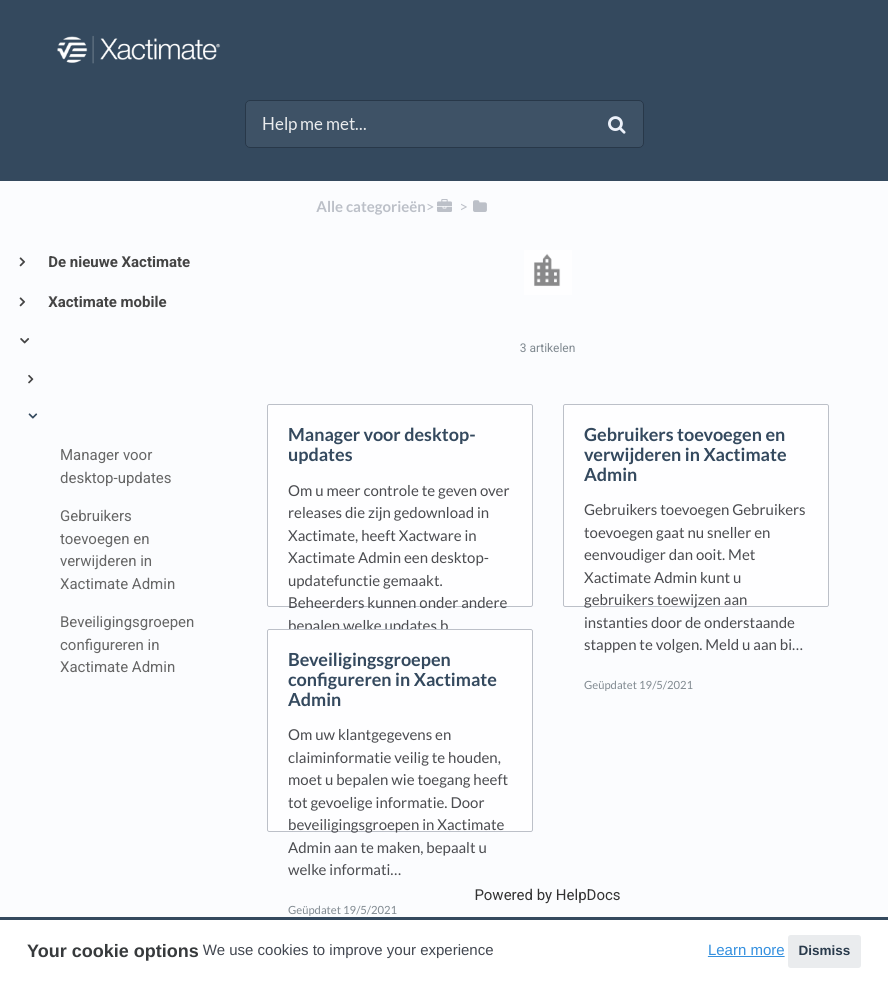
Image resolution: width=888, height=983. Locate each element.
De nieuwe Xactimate (117, 262)
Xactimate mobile (106, 302)
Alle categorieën (371, 207)
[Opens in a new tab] (547, 895)
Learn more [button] (746, 950)
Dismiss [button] (824, 950)
